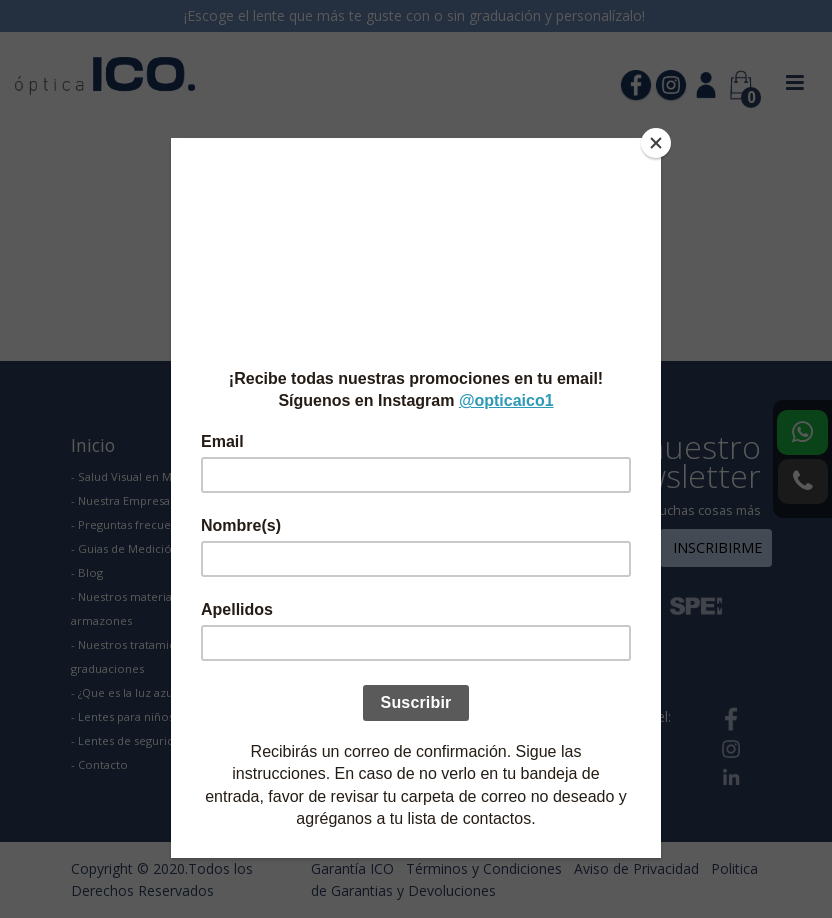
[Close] (656, 143)
